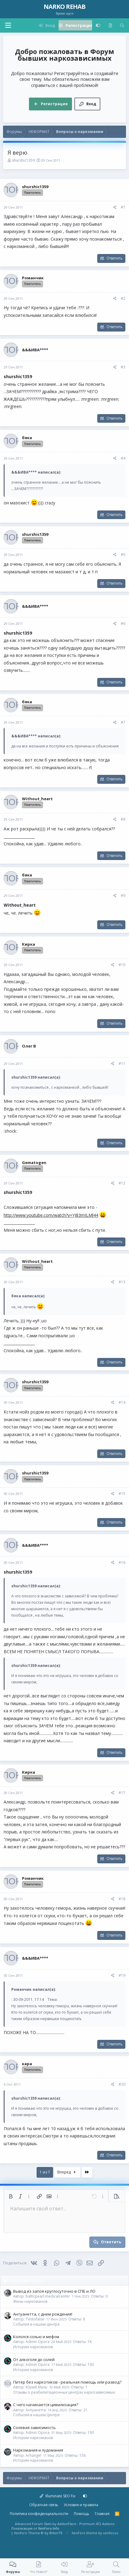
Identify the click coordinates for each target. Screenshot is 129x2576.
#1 (123, 207)
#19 (122, 1975)
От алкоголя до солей (34, 2359)
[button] (8, 25)
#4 (123, 458)
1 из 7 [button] (45, 2172)
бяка (27, 437)
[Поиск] (122, 25)
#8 (123, 819)
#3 (123, 367)
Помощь (81, 2513)
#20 (122, 2084)
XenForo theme (84, 2533)
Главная (102, 2513)
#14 (122, 1402)
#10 (122, 964)
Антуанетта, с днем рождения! (42, 2314)
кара (27, 2063)
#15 (122, 1493)
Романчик (33, 278)
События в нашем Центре (36, 2324)
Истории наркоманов (33, 2346)
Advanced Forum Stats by (64, 2523)
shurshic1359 (23, 160)
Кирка (28, 944)
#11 (122, 1063)
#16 (122, 1562)
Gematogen (34, 1162)
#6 (123, 623)
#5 (123, 554)
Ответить (114, 258)
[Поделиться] (115, 207)
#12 (122, 1183)
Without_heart (37, 798)
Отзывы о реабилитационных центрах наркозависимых (64, 2392)
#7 (123, 722)
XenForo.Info (48, 2528)
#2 (123, 298)
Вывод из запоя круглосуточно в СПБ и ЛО (54, 2291)
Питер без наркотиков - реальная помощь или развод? (67, 2382)
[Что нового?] (110, 25)
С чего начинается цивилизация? (45, 2404)
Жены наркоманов (30, 2301)
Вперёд (67, 2172)
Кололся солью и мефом (36, 2336)
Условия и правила (81, 2504)
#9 (123, 895)
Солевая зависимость (34, 2427)
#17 (122, 1792)
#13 (122, 1281)
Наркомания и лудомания (38, 2450)
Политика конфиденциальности (39, 2513)
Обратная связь (43, 2504)
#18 (122, 1898)
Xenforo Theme (38, 2533)
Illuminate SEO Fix (57, 2496)
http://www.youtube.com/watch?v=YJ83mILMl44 (51, 1215)
